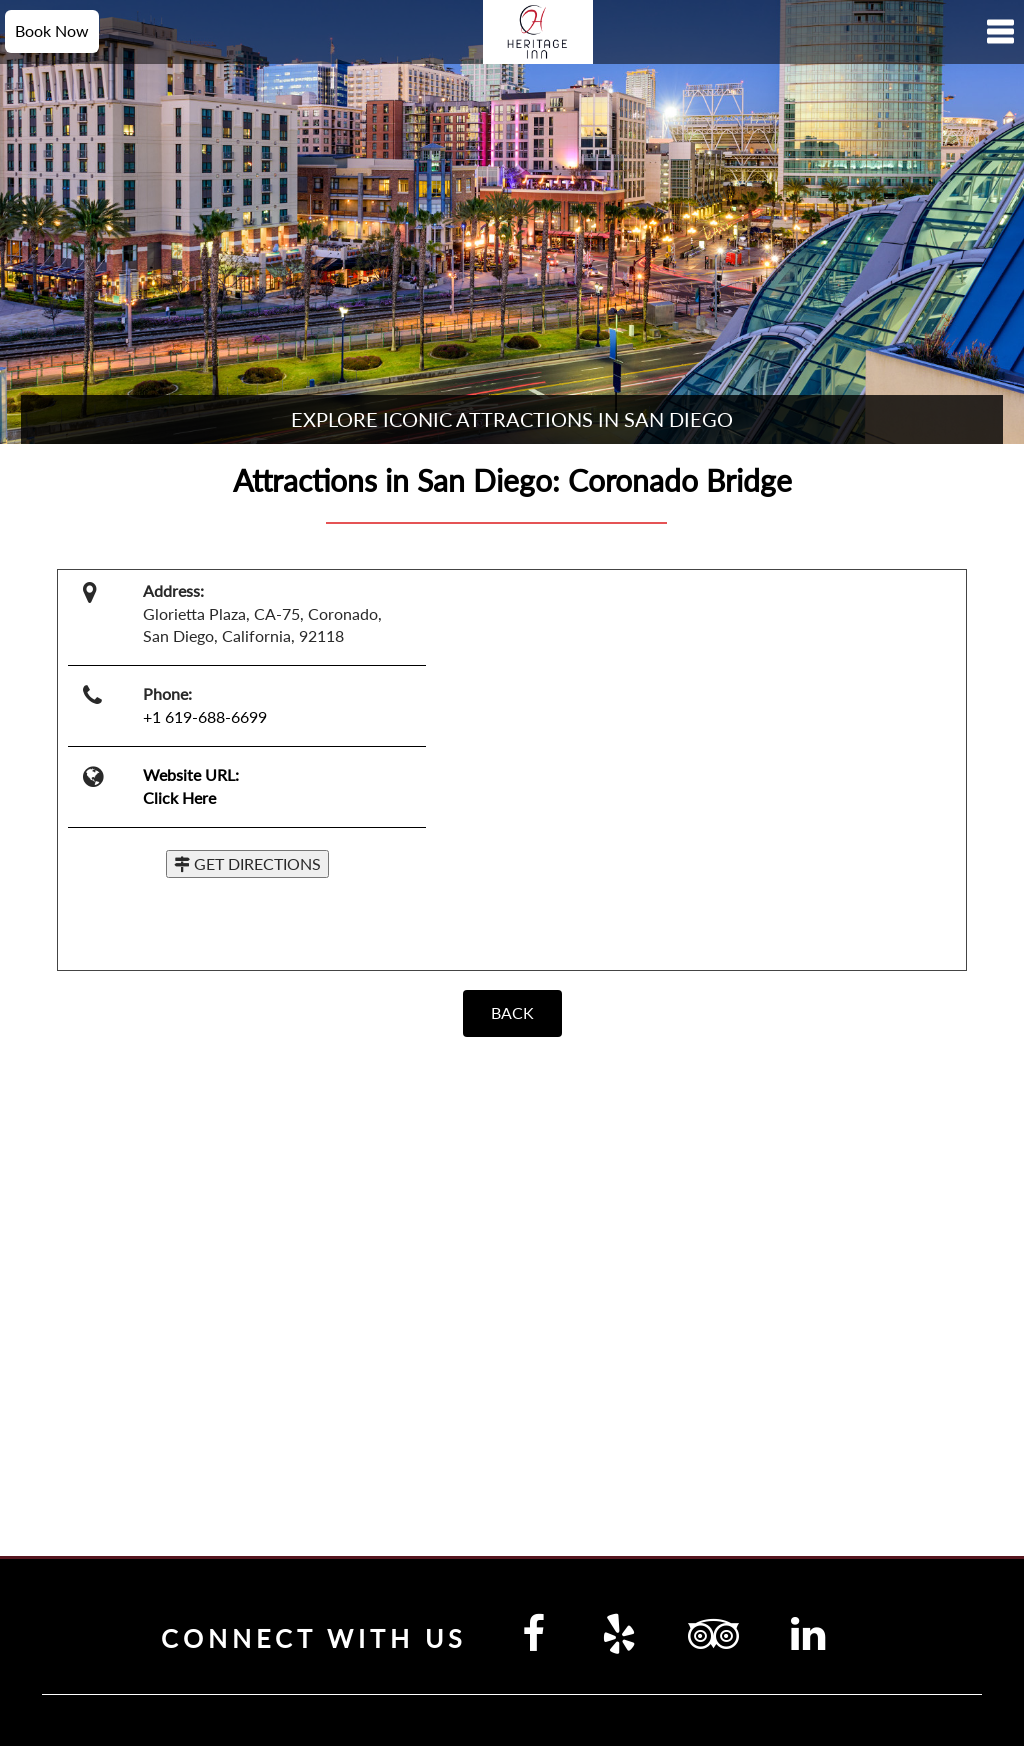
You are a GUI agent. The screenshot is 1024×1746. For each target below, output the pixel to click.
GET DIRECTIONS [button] (247, 863)
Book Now (52, 30)
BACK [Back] (512, 1012)
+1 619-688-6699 (205, 716)
